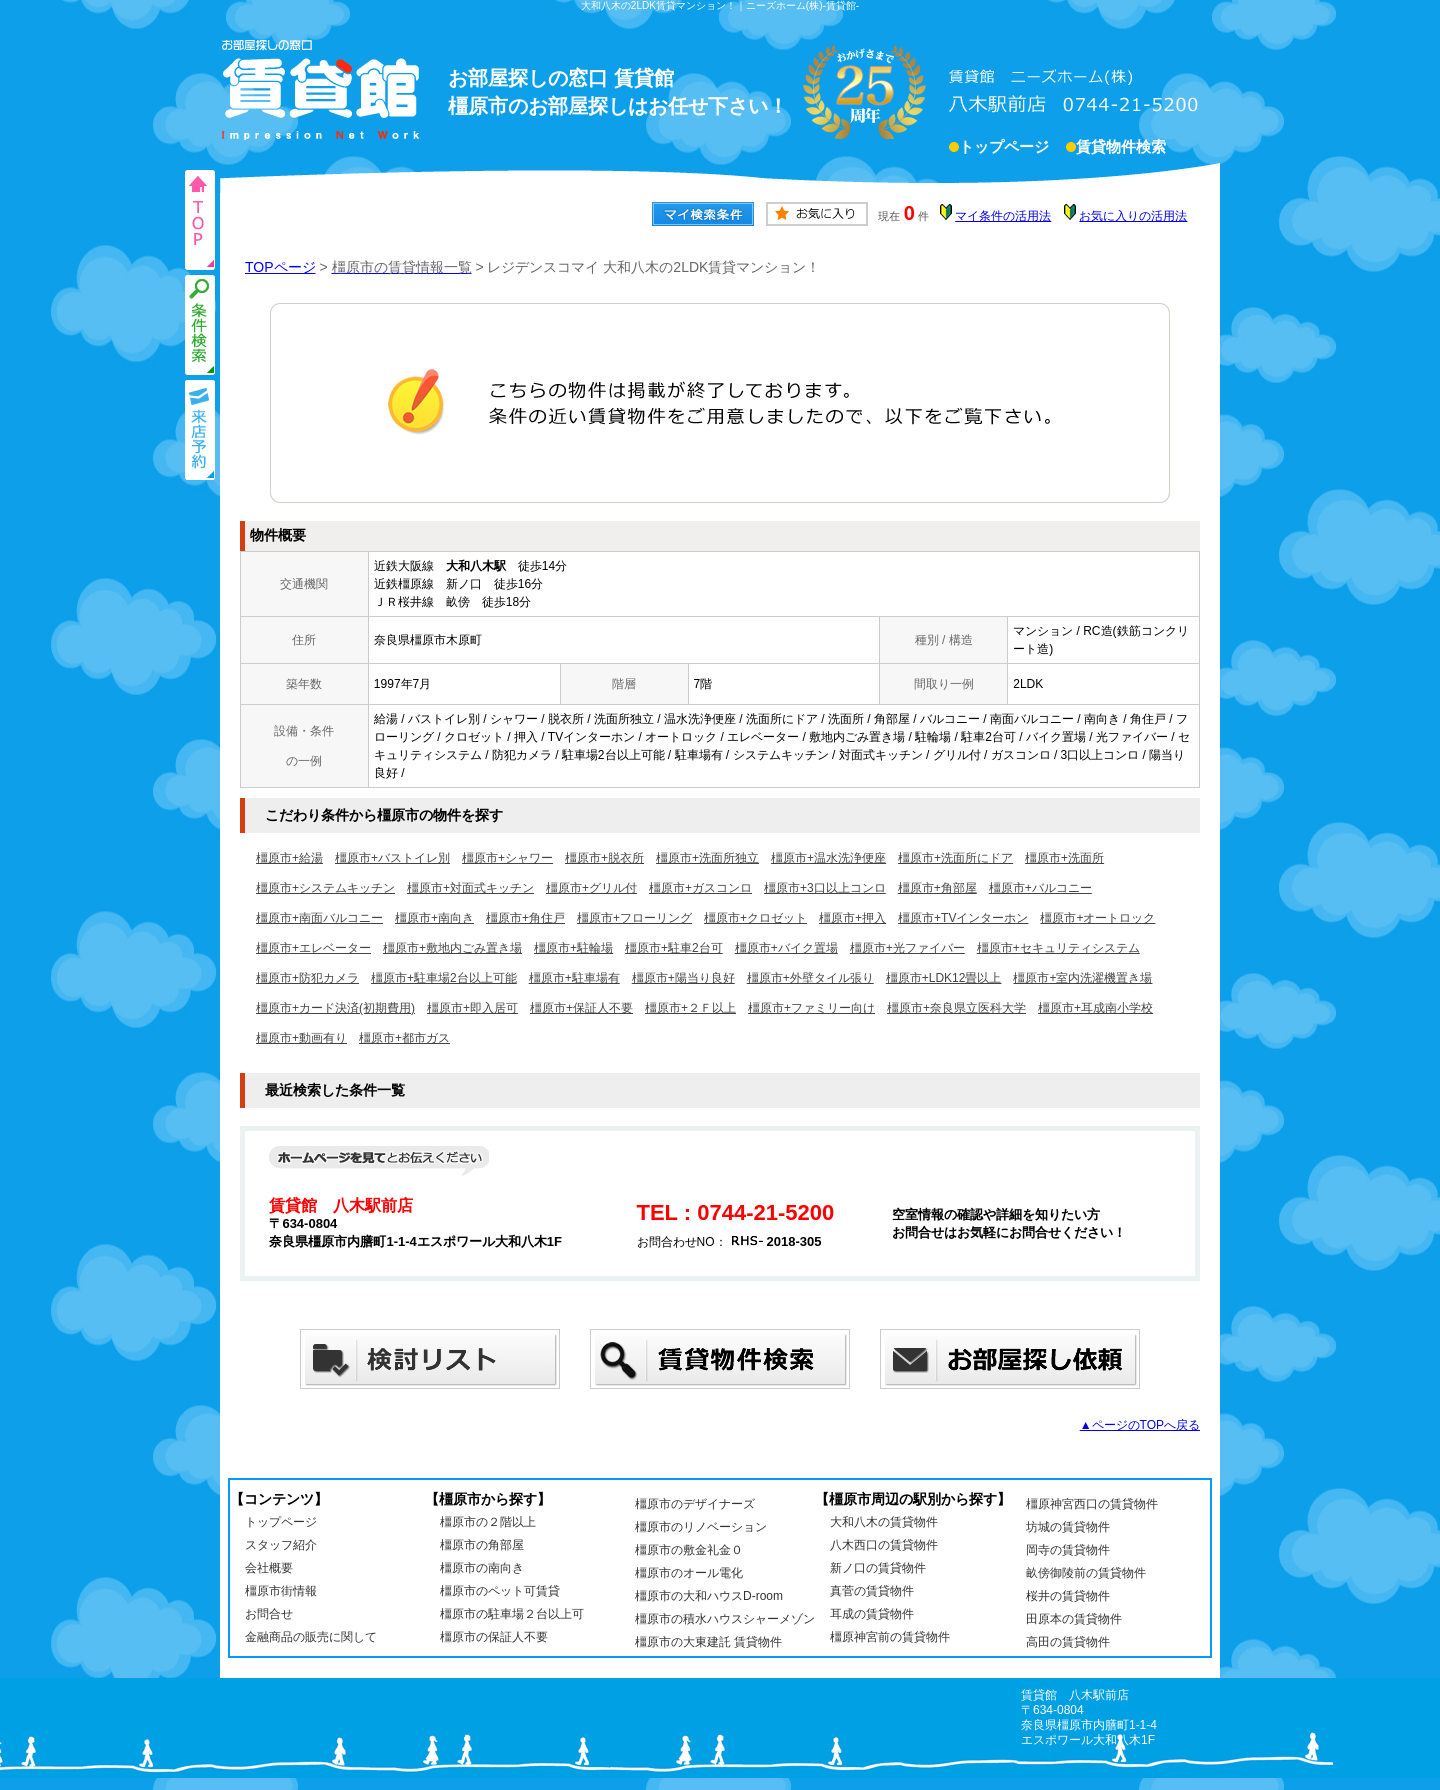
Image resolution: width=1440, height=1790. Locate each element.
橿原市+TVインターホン (963, 918)
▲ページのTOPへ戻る (1140, 1425)
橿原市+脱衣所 (604, 858)
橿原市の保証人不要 (494, 1637)
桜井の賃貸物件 (1068, 1596)
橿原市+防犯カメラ (307, 978)
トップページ (1004, 149)
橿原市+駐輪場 (573, 948)
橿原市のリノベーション (701, 1527)
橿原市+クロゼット (755, 918)
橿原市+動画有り (301, 1038)
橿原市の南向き (482, 1568)
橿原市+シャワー (507, 858)
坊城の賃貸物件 (1068, 1527)
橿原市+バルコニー (1040, 888)
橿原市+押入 (852, 918)
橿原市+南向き (434, 918)
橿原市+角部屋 (937, 888)
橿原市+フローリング (634, 918)
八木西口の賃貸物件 (884, 1545)
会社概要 (269, 1568)
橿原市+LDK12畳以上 (944, 978)
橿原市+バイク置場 (786, 948)
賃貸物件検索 (1121, 149)
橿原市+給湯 (289, 858)
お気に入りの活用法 (1133, 216)
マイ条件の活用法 (1003, 216)
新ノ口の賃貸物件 (878, 1568)
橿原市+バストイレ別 (392, 858)
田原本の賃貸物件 (1074, 1619)
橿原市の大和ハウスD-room (709, 1596)
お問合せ (269, 1614)
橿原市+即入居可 (472, 1008)
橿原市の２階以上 (488, 1522)
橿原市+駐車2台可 (674, 948)
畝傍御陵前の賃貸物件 (1086, 1573)
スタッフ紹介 (281, 1545)
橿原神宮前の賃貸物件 (890, 1637)
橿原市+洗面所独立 (707, 858)
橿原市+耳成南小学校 (1095, 1008)
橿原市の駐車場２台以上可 (512, 1614)
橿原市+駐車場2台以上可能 (444, 978)
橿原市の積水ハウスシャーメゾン (725, 1619)
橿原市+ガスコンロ (700, 888)
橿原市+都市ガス (404, 1038)
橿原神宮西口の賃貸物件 (1092, 1504)
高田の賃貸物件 (1068, 1642)
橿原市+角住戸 (525, 918)
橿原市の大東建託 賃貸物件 (708, 1642)
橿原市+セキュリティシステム (1058, 948)
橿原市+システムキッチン (325, 888)
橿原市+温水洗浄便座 (828, 858)
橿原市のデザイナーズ (695, 1504)
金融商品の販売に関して (311, 1637)
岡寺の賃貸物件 (1068, 1550)
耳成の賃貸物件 (872, 1614)
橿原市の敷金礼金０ (689, 1550)
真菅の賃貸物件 (872, 1591)
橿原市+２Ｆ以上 (690, 1008)
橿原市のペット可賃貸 (500, 1591)
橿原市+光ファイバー (907, 948)
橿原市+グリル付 (591, 888)
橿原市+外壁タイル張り (810, 978)
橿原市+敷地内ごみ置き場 (452, 948)
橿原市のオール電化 (689, 1573)
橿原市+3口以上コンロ (825, 888)
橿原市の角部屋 (482, 1545)
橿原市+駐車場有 (574, 978)
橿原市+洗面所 (1064, 858)
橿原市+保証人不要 (581, 1008)
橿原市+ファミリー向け (811, 1008)
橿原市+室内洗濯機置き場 (1082, 978)
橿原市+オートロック (1097, 918)
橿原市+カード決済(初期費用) (335, 1008)
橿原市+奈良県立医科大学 (956, 1008)
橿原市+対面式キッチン (470, 888)
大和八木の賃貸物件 (884, 1522)
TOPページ (280, 267)
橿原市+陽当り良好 (683, 978)
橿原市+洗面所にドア (955, 858)
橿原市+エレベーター (313, 948)
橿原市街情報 (281, 1591)
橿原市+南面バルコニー (319, 918)
